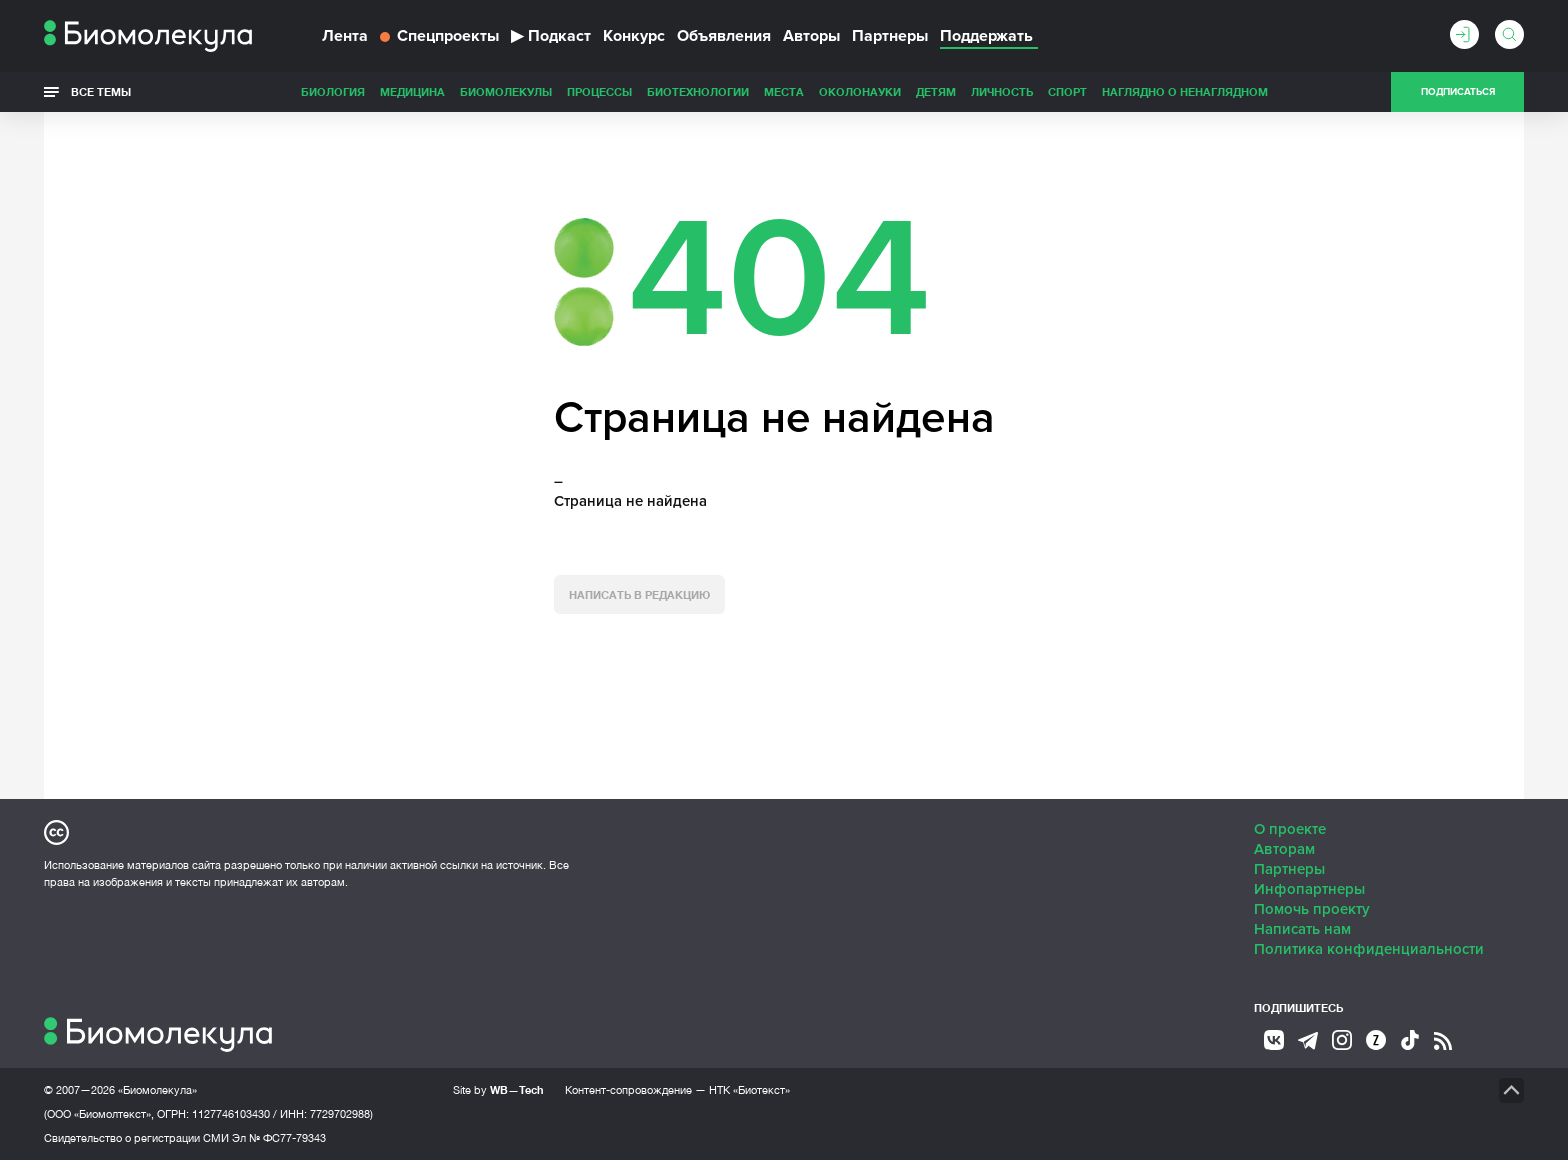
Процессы (599, 91)
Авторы (811, 36)
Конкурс (634, 36)
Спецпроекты (439, 36)
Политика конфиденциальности (1369, 949)
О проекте (1290, 829)
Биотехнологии (698, 91)
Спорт (1067, 91)
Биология (333, 91)
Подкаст (551, 36)
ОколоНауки (860, 91)
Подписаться (1458, 92)
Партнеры (890, 36)
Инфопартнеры (1309, 889)
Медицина (412, 91)
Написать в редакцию (639, 594)
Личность (1002, 91)
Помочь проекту (1312, 909)
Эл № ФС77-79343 (279, 1138)
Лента (345, 36)
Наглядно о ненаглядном (1185, 91)
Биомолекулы (506, 91)
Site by (498, 1089)
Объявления (724, 36)
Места (784, 91)
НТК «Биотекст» (749, 1090)
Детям (936, 91)
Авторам (1284, 849)
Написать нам (1302, 929)
